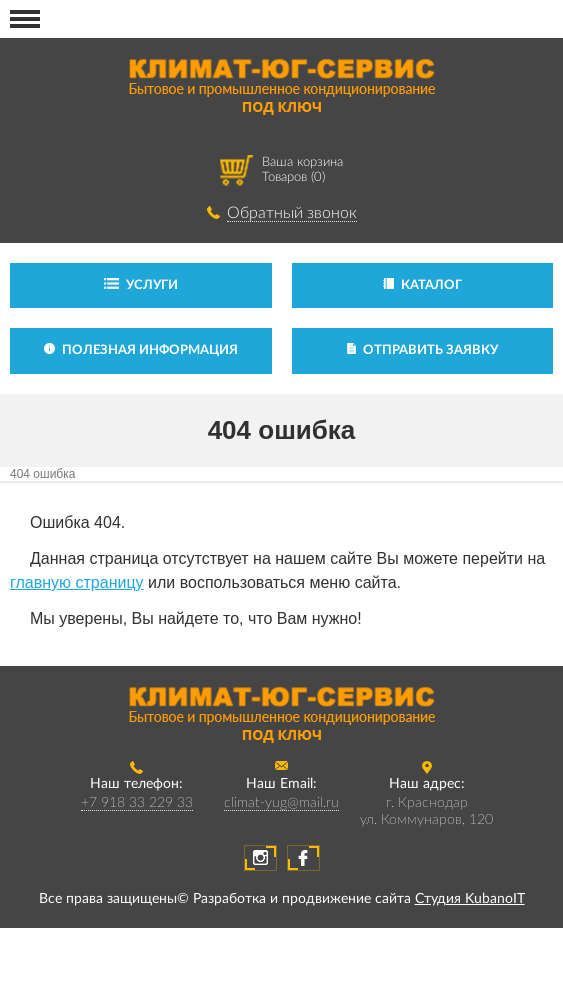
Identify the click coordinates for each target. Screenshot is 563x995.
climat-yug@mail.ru (281, 803)
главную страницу (77, 582)
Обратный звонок (292, 213)
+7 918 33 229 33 (137, 803)
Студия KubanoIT (470, 899)
